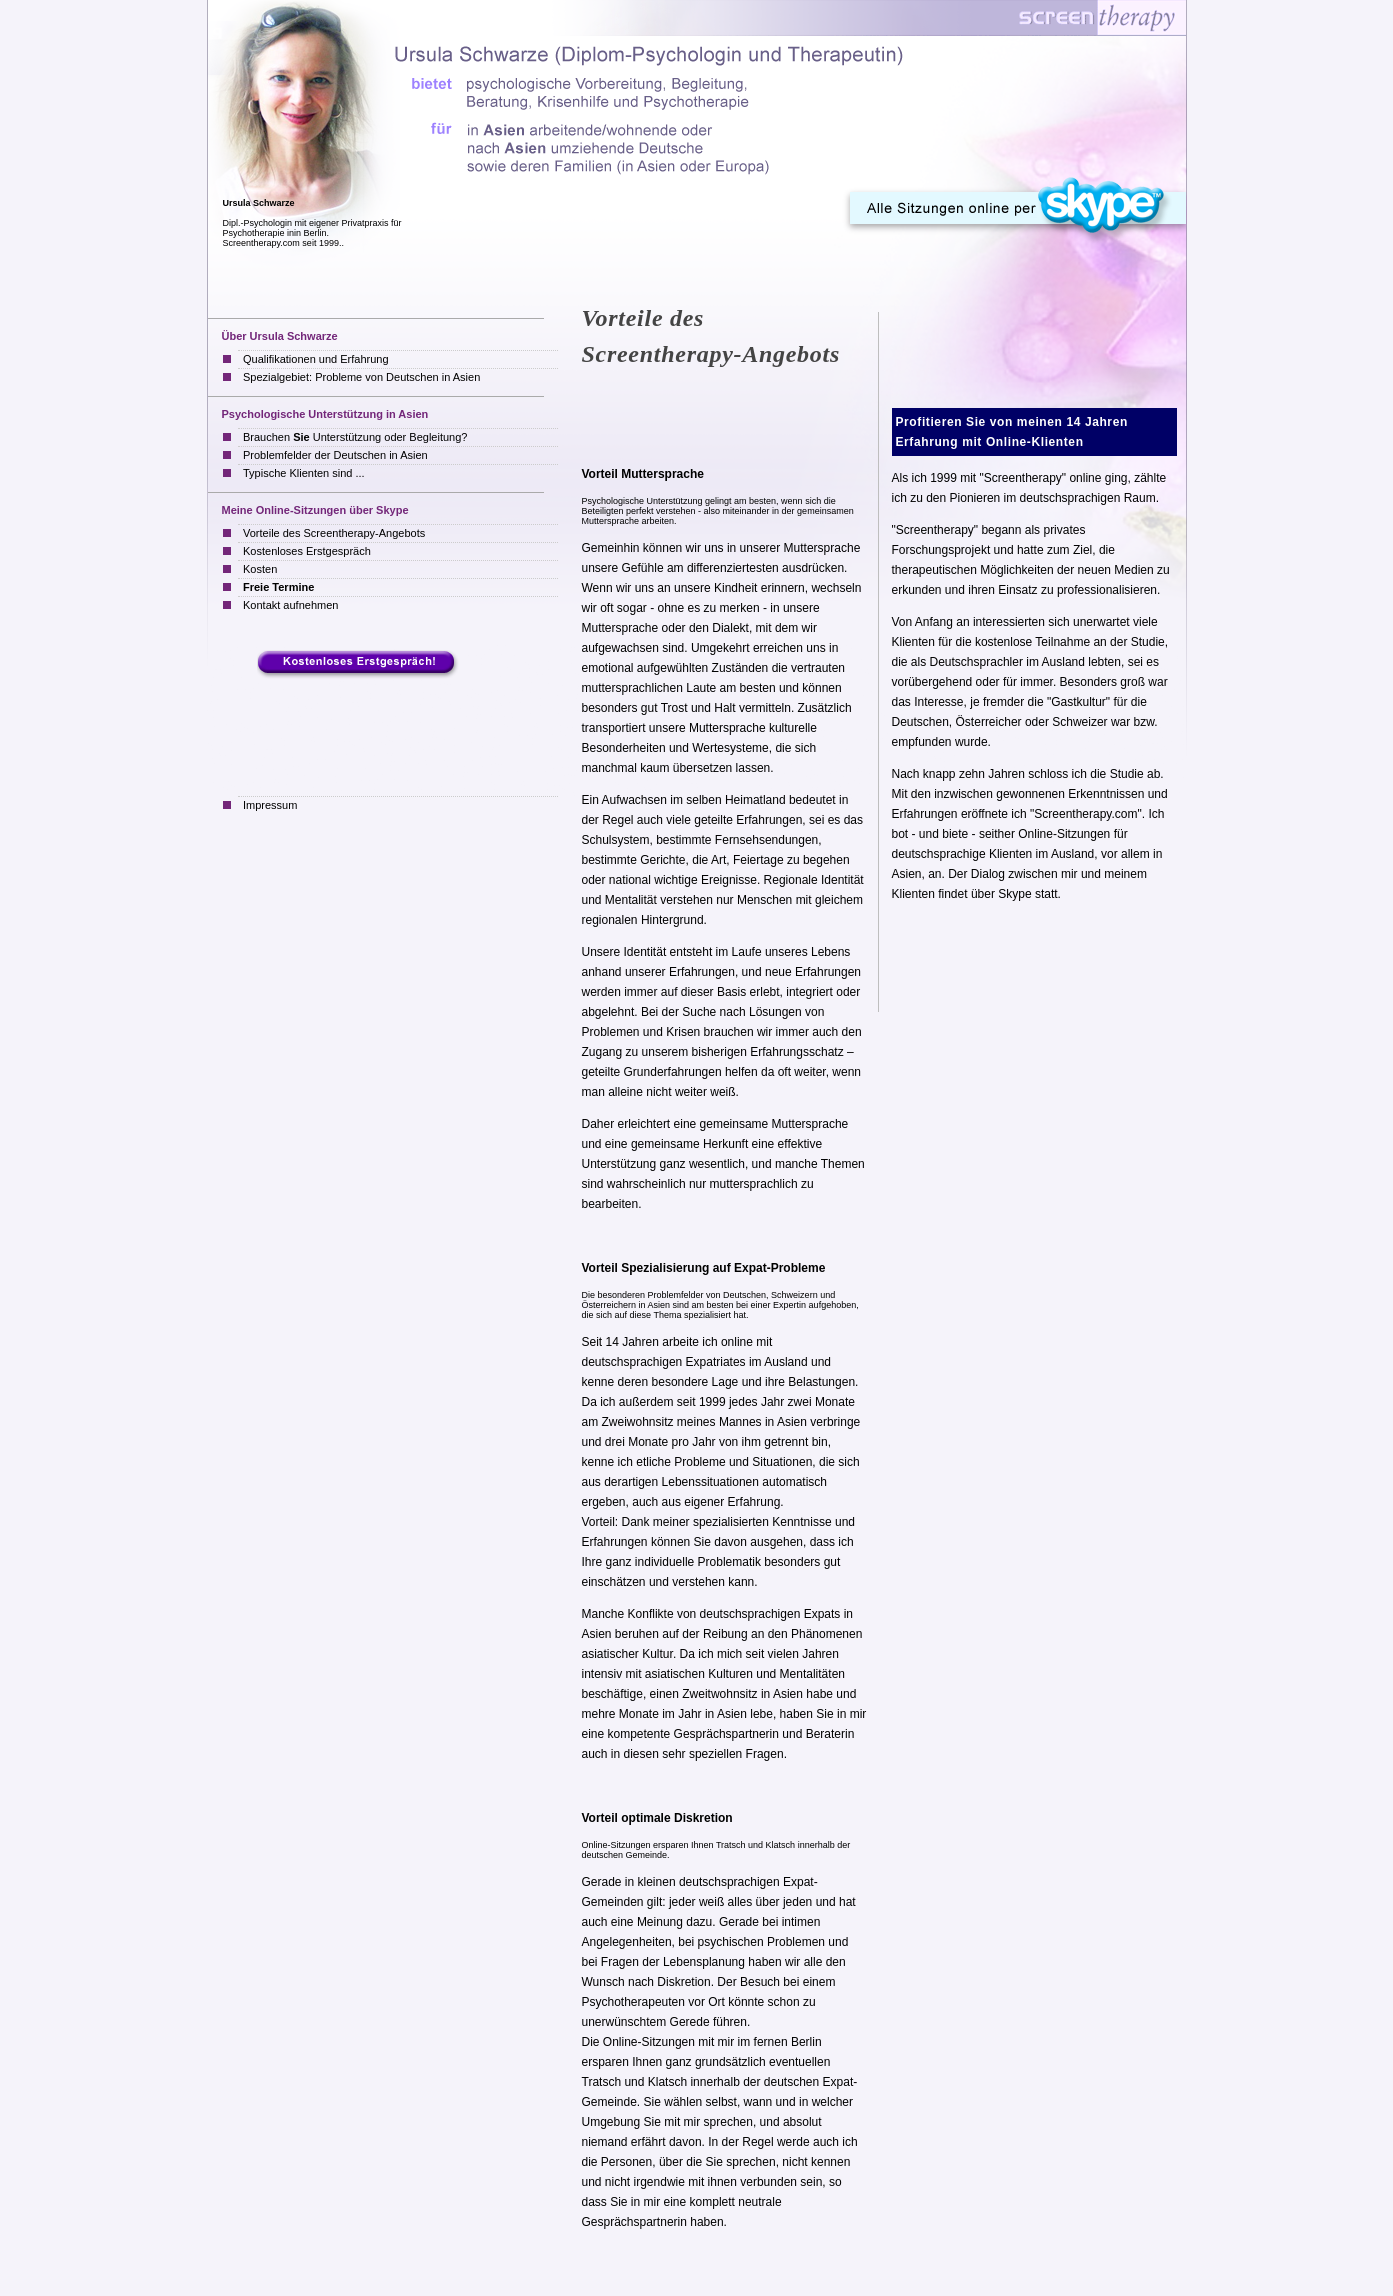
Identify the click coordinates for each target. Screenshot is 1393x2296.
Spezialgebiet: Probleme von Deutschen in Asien (361, 377)
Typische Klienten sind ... (304, 473)
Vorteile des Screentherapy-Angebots (334, 533)
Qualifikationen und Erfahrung (316, 359)
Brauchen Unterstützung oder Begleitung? (355, 437)
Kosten (260, 569)
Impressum (270, 805)
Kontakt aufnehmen (290, 605)
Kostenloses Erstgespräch (307, 551)
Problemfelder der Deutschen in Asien (335, 455)
